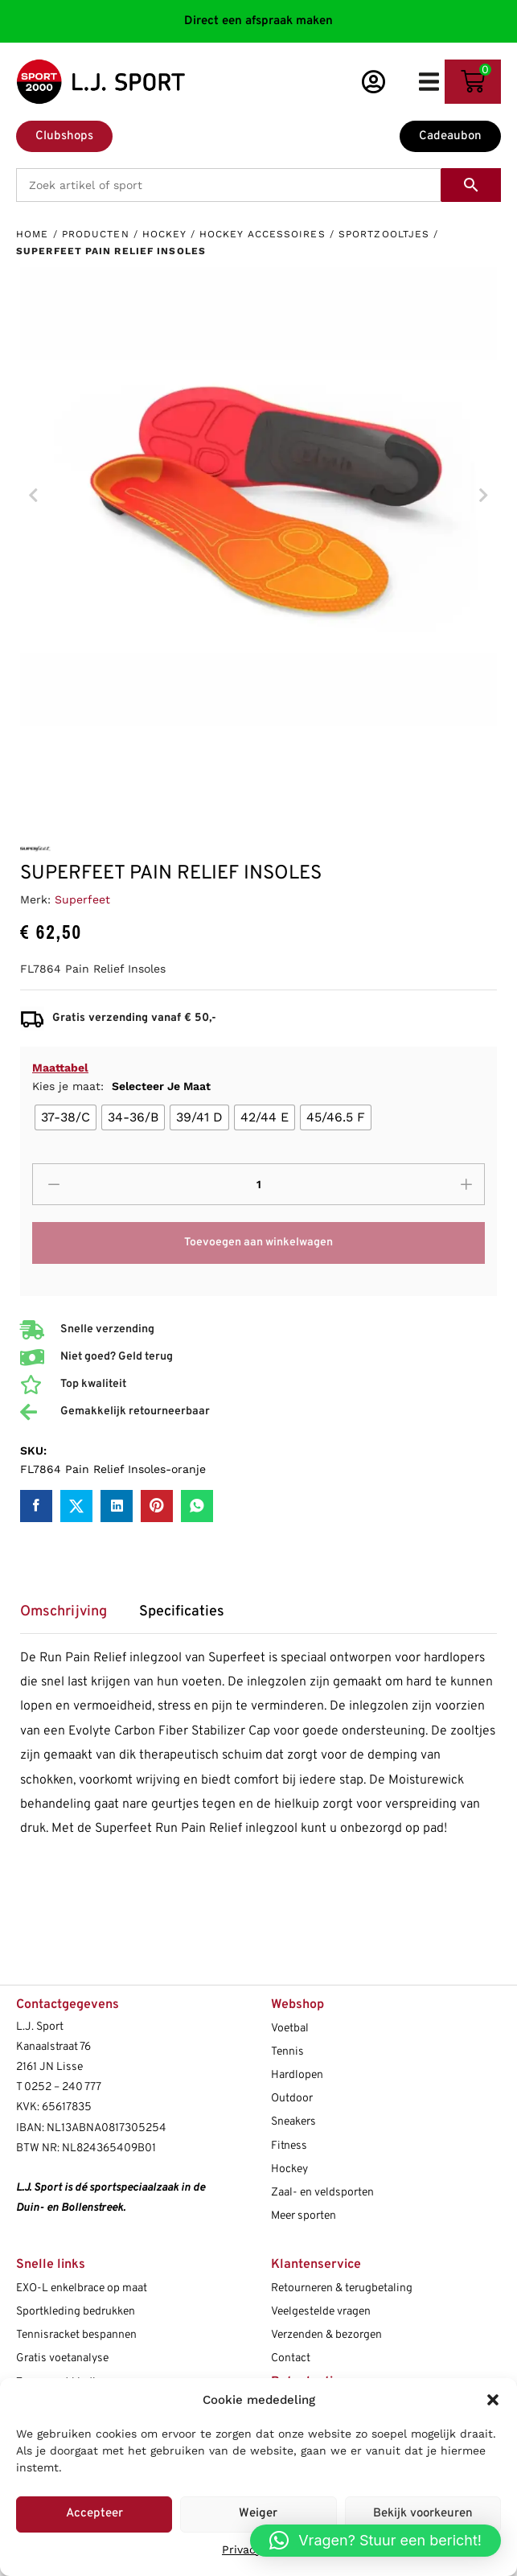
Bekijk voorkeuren (423, 2513)
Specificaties (181, 1612)
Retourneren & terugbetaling (341, 2288)
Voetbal (290, 2028)
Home (32, 234)
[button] (493, 2400)
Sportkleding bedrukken (75, 2312)
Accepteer (94, 2513)
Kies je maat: (121, 1086)
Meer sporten (303, 2216)
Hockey (164, 234)
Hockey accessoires (262, 234)
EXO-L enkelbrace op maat (81, 2288)
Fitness (289, 2146)
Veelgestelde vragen (321, 2312)
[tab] (71, 1617)
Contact (290, 2358)
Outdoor (292, 2098)
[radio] (65, 1117)
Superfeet (82, 899)
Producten (95, 234)
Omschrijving (63, 1612)
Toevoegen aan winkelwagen (258, 1242)
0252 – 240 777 (62, 2087)
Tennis (287, 2052)
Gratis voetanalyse (62, 2358)
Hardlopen (297, 2075)
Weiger (258, 2513)
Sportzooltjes (384, 234)
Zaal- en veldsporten (322, 2192)
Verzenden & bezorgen (326, 2335)
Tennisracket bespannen (76, 2335)
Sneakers (293, 2122)
